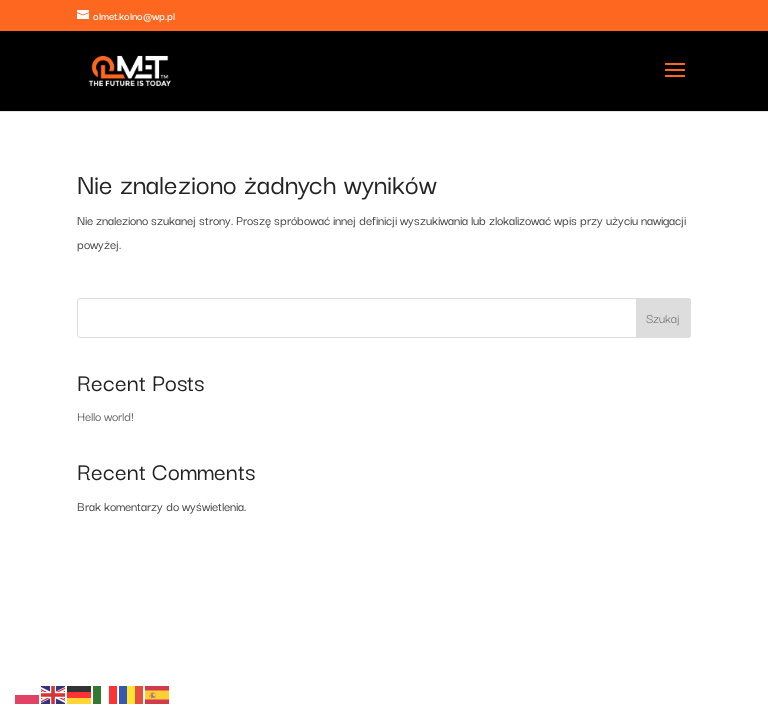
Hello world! (105, 415)
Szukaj (663, 317)
